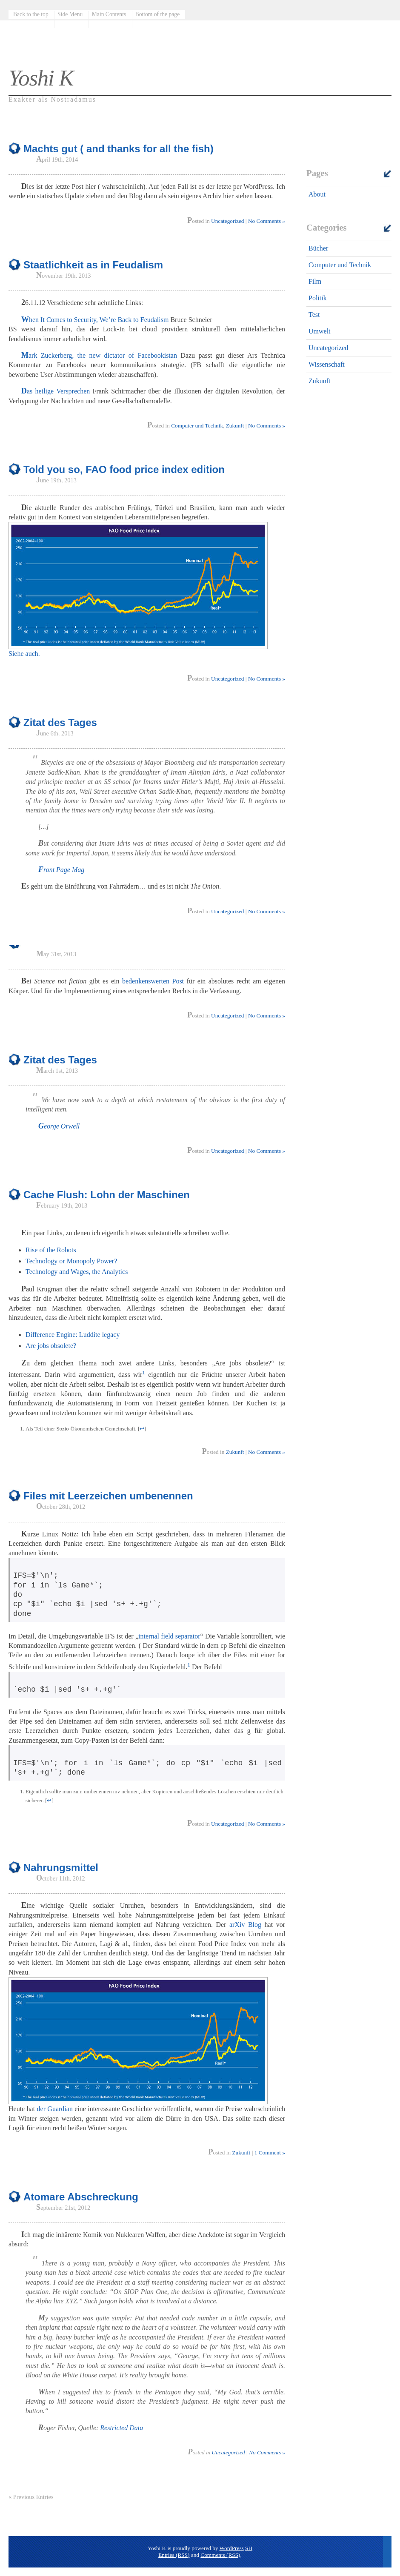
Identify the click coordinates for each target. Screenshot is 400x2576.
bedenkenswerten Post (153, 981)
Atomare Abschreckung (80, 2197)
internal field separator (169, 1636)
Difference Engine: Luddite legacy (73, 1334)
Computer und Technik (340, 264)
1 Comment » (269, 2152)
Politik (318, 298)
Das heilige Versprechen (55, 391)
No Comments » (266, 221)
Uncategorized (328, 347)
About (317, 194)
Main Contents (109, 14)
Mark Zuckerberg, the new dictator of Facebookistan (99, 355)
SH (248, 2548)
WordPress (232, 2548)
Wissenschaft (327, 364)
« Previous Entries (31, 2496)
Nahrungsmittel (60, 1867)
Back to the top (31, 14)
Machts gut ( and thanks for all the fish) (118, 148)
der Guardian (55, 2108)
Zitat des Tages (60, 722)
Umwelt (320, 331)
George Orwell (59, 1126)
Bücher (318, 248)
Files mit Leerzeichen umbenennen (108, 1496)
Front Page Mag (61, 869)
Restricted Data (121, 2427)
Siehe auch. (24, 653)
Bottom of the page (157, 14)
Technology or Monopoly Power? (71, 1261)
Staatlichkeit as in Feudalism (93, 265)
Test (314, 314)
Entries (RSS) (173, 2555)
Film (315, 281)
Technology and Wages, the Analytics (77, 1271)
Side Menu (70, 14)
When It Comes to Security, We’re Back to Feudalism (95, 319)
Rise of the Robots (51, 1250)
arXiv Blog (245, 1924)
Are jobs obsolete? (51, 1345)
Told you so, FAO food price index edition (124, 469)
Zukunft (320, 381)
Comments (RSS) (220, 2555)
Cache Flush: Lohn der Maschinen (106, 1194)
